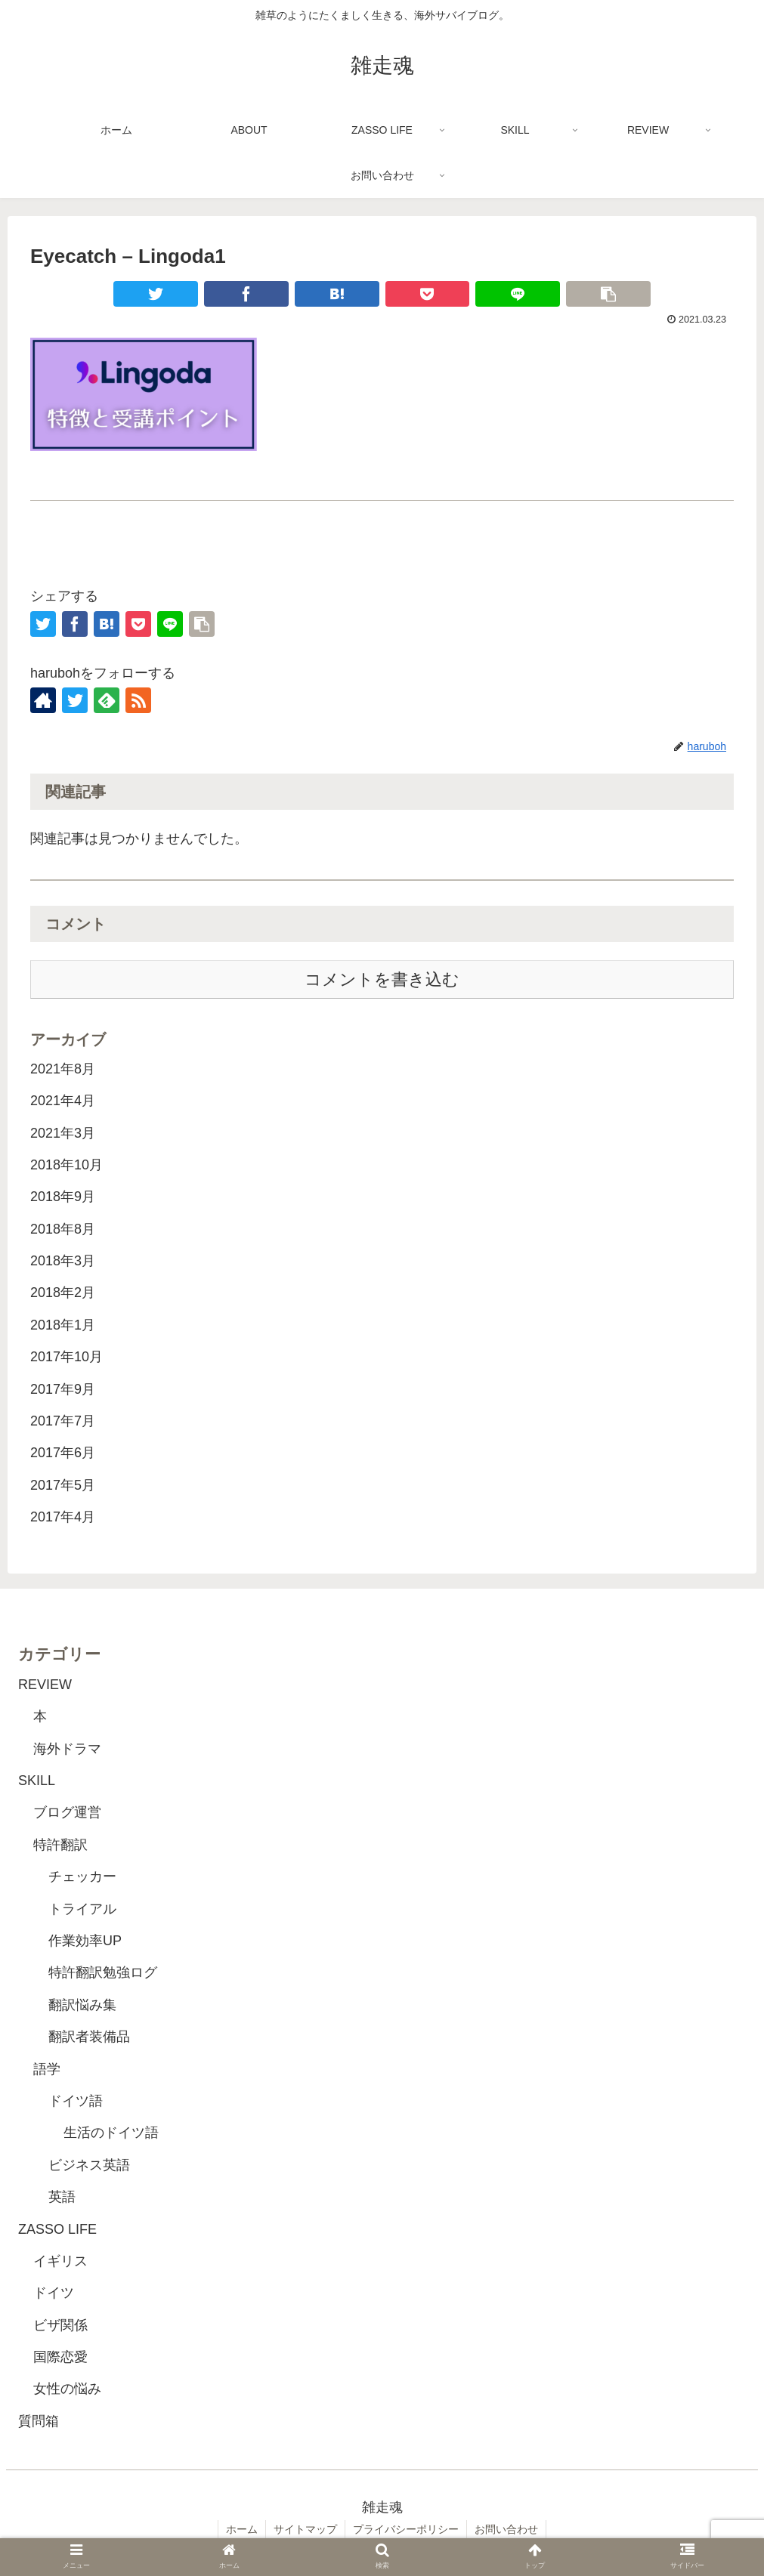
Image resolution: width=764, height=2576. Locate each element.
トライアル (82, 1909)
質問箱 (38, 2421)
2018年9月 (62, 1196)
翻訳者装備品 (89, 2036)
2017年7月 (62, 1421)
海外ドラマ (67, 1748)
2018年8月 (62, 1229)
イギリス (60, 2261)
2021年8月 (62, 1068)
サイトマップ (305, 2529)
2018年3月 (62, 1260)
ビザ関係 (60, 2325)
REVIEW (45, 1684)
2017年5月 (62, 1485)
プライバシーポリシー (406, 2529)
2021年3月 (62, 1133)
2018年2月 (62, 1292)
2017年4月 (62, 1516)
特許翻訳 (60, 1844)
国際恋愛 (60, 2356)
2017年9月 (62, 1389)
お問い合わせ (506, 2529)
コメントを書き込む (382, 979)
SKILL (36, 1780)
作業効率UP (85, 1940)
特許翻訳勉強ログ (102, 1972)
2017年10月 (66, 1356)
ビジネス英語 (89, 2165)
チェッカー (82, 1876)
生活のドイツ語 (111, 2132)
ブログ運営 (67, 1812)
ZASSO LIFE (57, 2229)
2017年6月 (62, 1452)
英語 (62, 2196)
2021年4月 (62, 1100)
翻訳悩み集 (82, 2004)
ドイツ (53, 2292)
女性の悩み (67, 2388)
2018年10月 (66, 1164)
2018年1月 (62, 1325)
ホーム (242, 2529)
